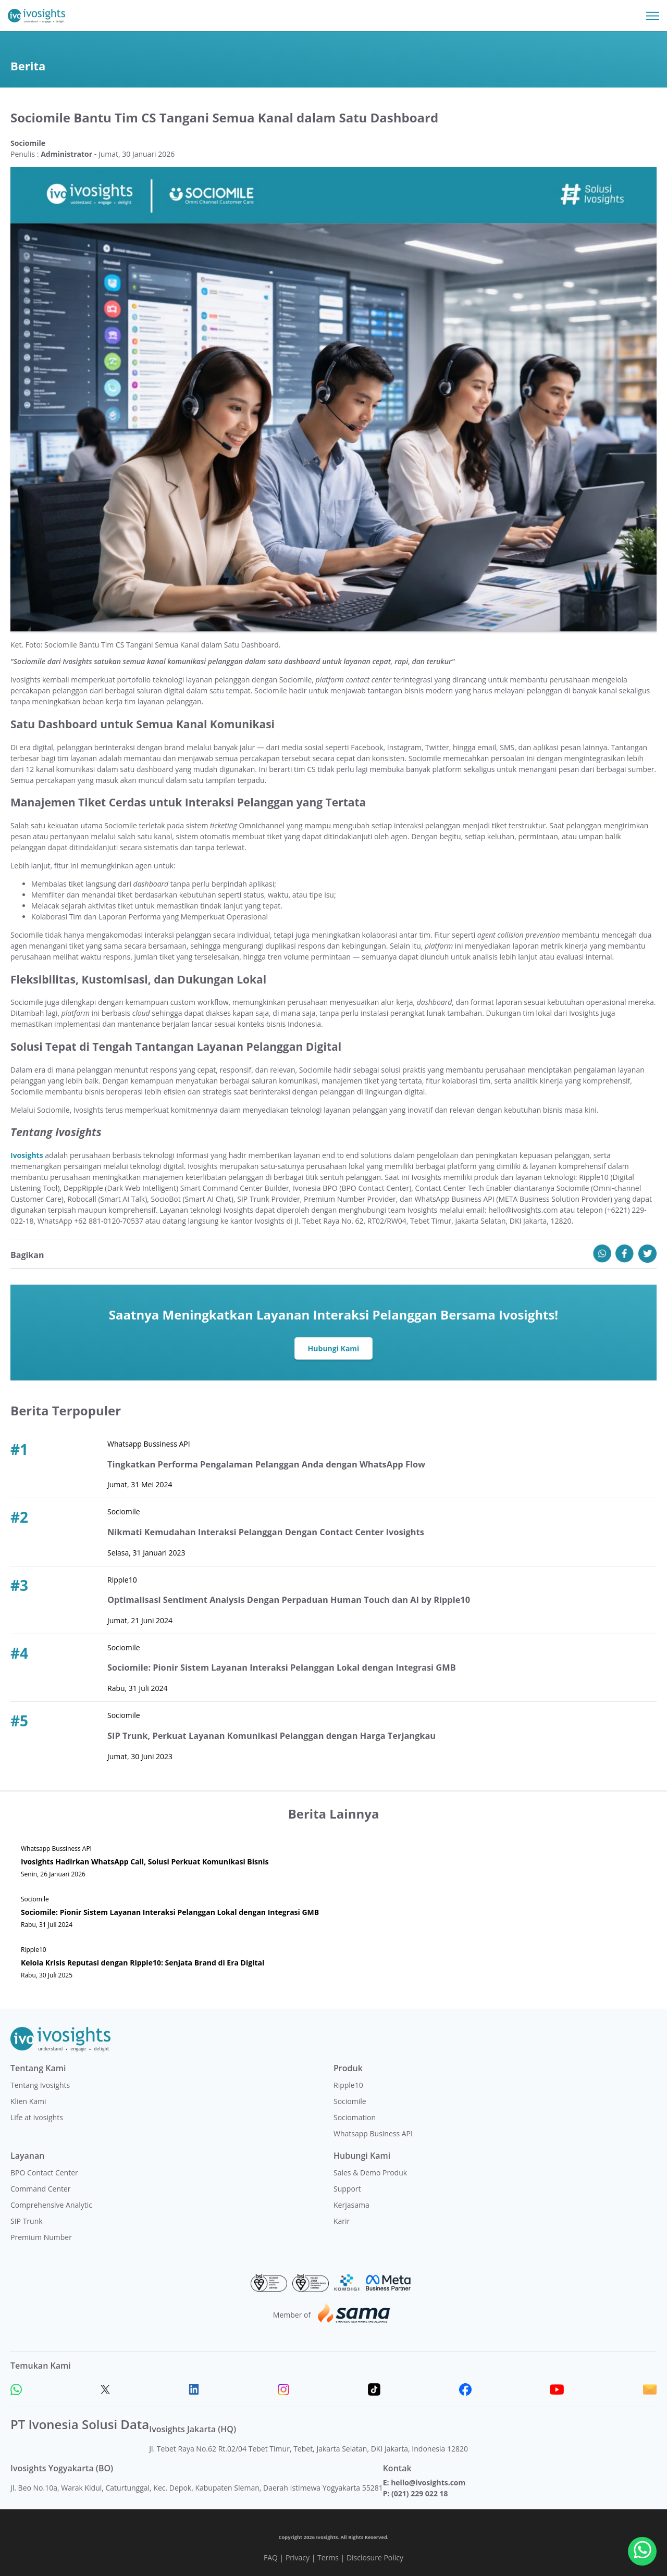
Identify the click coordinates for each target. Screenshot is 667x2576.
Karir (342, 2221)
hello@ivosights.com (428, 2482)
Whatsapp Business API (373, 2133)
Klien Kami (28, 2101)
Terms (328, 2557)
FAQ (271, 2557)
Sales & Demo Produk (370, 2172)
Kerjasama (351, 2205)
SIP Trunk (26, 2221)
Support (347, 2189)
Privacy (298, 2557)
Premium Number (41, 2237)
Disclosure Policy (375, 2557)
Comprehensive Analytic (51, 2205)
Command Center (40, 2189)
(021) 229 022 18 (419, 2493)
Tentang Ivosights (40, 2085)
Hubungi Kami (334, 1348)
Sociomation (355, 2117)
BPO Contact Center (44, 2172)
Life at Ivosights (36, 2117)
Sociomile (350, 2101)
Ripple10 (348, 2085)
